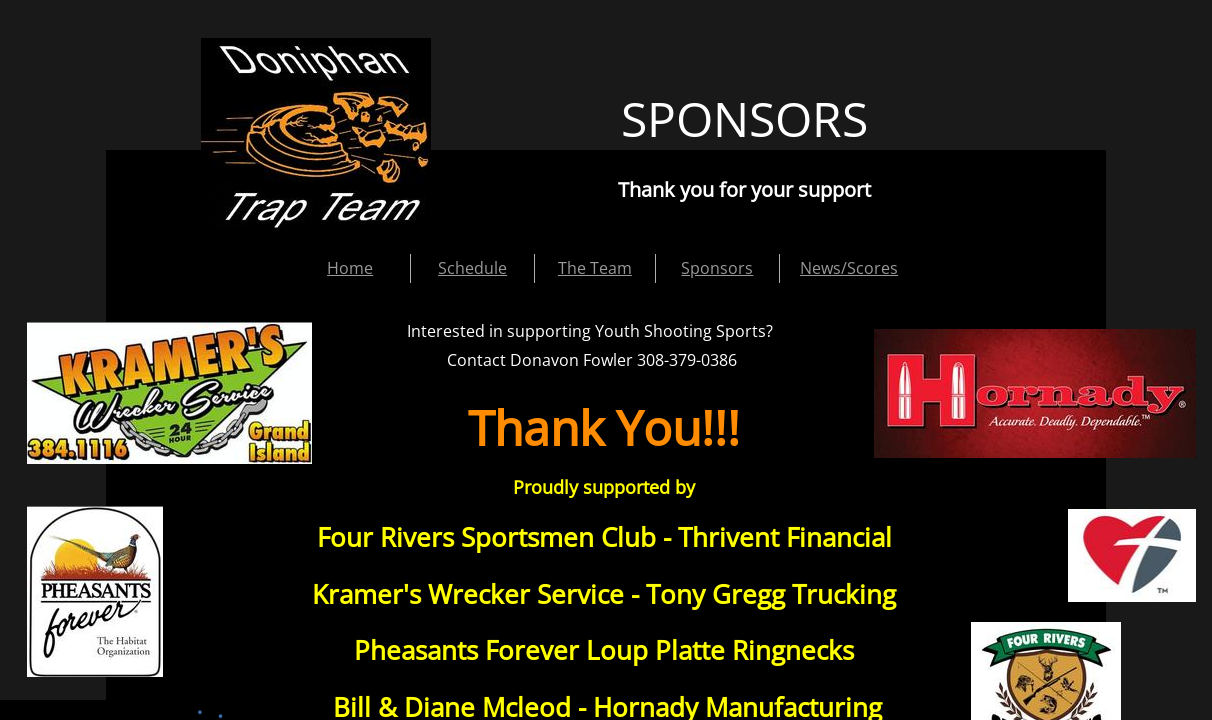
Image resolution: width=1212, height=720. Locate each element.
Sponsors (717, 268)
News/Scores (849, 268)
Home (350, 268)
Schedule (472, 268)
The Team (595, 268)
